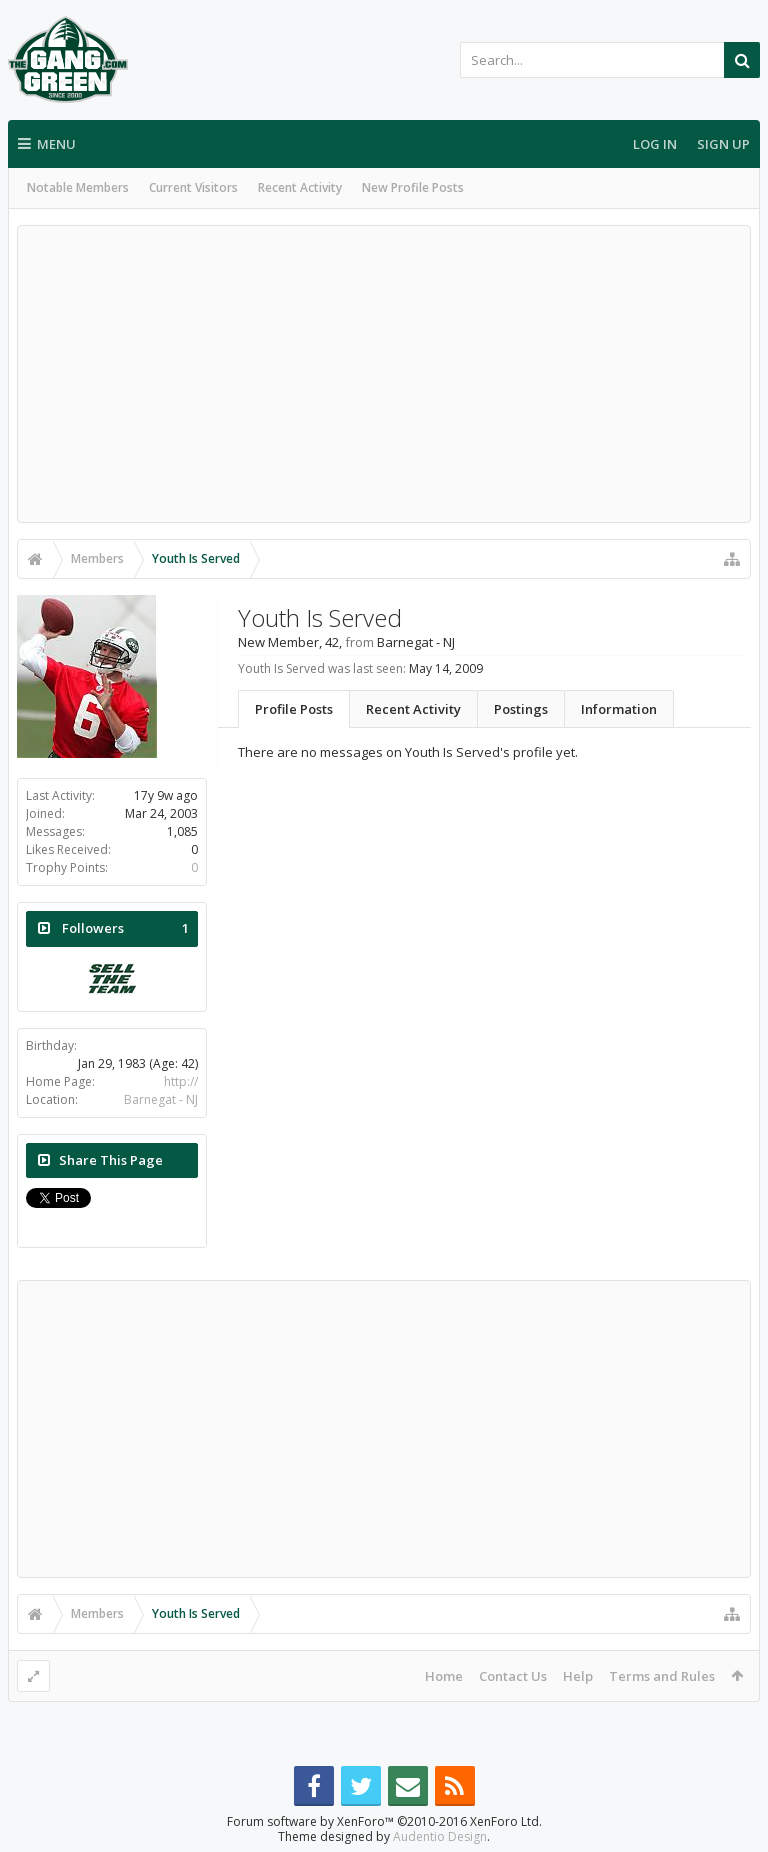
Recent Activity (300, 187)
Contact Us (513, 1676)
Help (578, 1676)
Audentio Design (440, 1836)
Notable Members (78, 187)
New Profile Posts (413, 187)
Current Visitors (193, 187)
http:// (181, 1081)
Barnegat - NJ (161, 1099)
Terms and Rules (662, 1676)
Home (444, 1676)
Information (619, 709)
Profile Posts (294, 709)
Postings (521, 709)
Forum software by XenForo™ (384, 1821)
